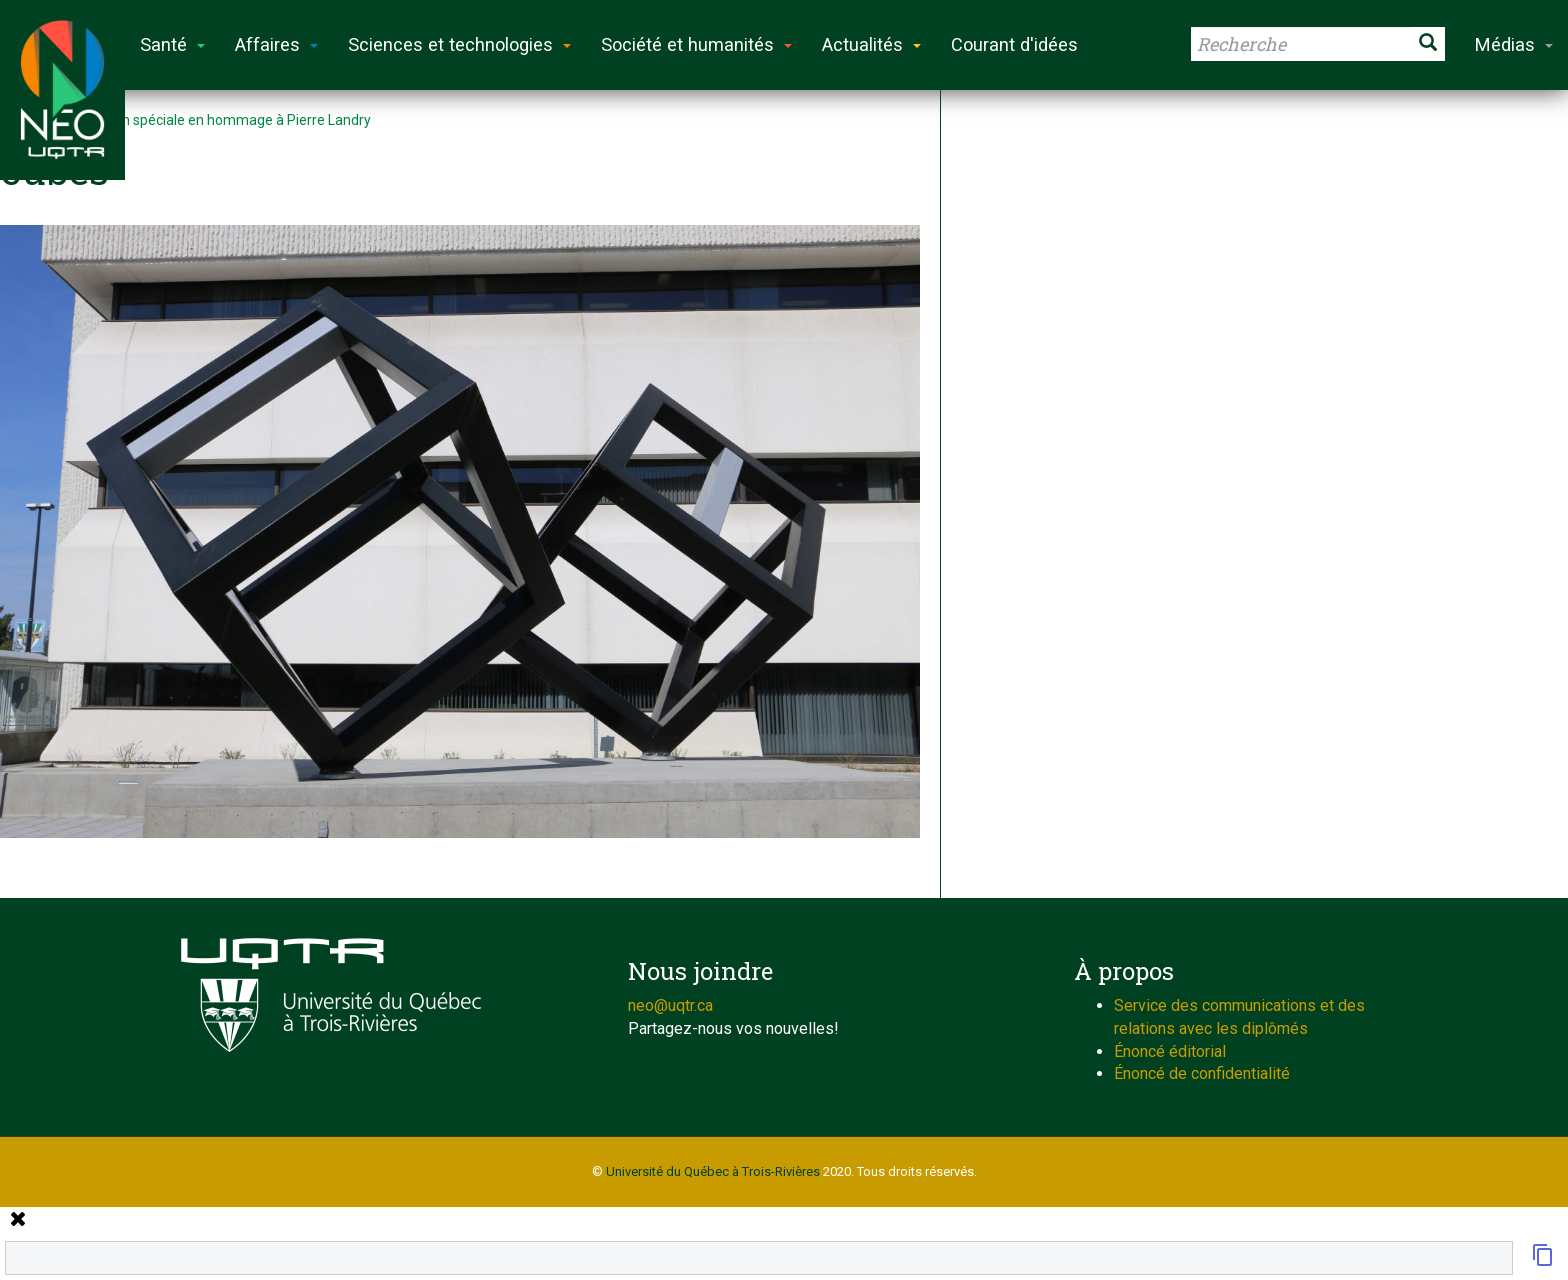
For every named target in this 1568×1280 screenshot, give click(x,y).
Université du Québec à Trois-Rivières (713, 1171)
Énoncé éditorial (1170, 1051)
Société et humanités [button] (696, 44)
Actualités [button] (871, 44)
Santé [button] (172, 44)
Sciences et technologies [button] (459, 44)
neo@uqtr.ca (670, 1005)
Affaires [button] (276, 44)
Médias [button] (1514, 44)
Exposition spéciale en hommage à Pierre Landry (218, 120)
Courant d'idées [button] (1014, 44)
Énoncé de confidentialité (1202, 1073)
